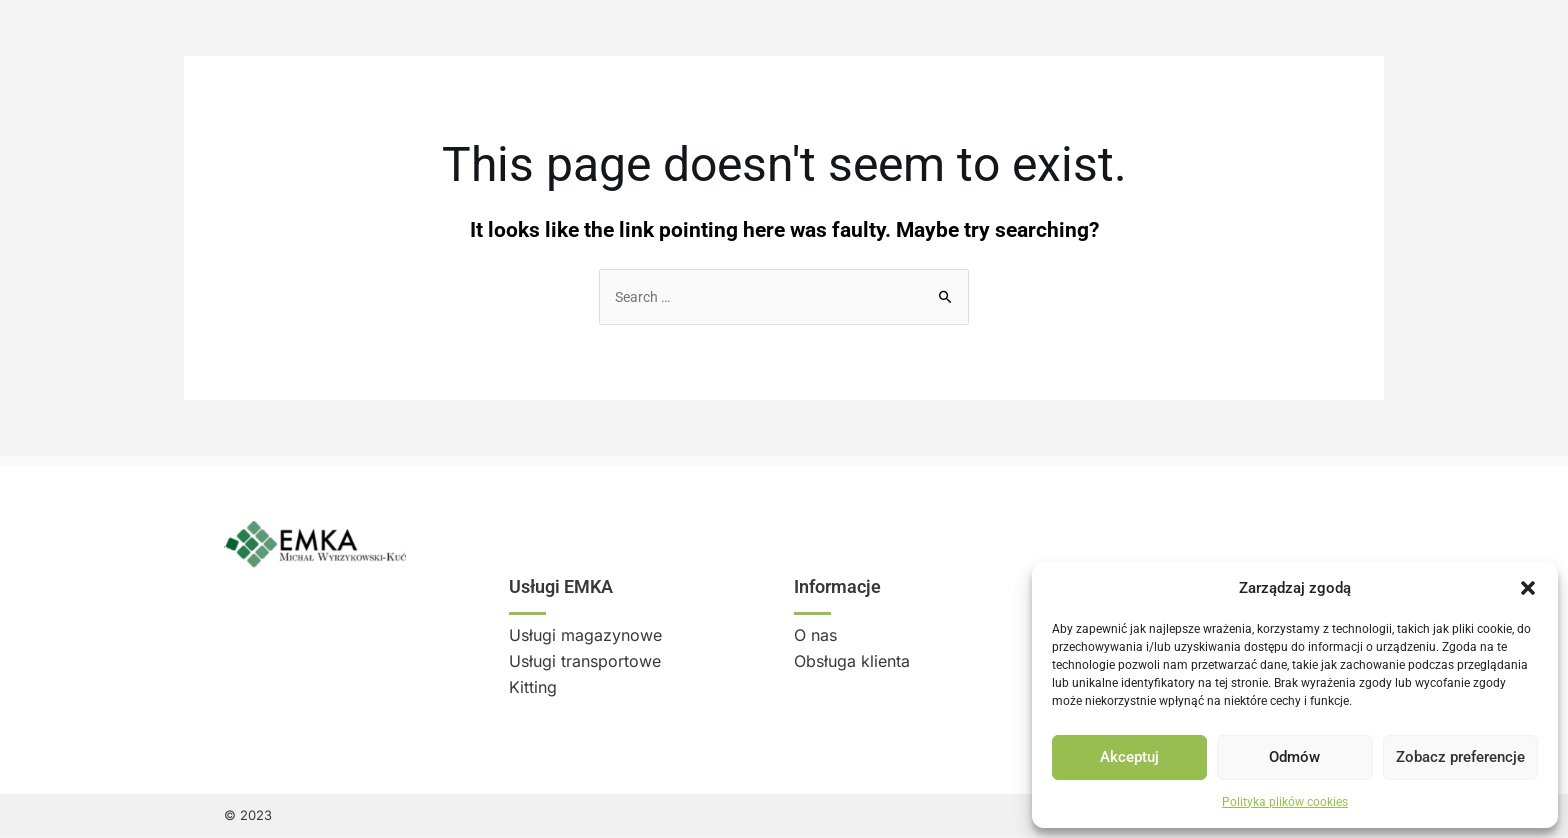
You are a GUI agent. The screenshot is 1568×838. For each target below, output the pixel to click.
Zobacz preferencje (1460, 757)
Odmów (1294, 757)
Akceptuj (1129, 757)
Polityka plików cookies (1285, 802)
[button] (1528, 588)
